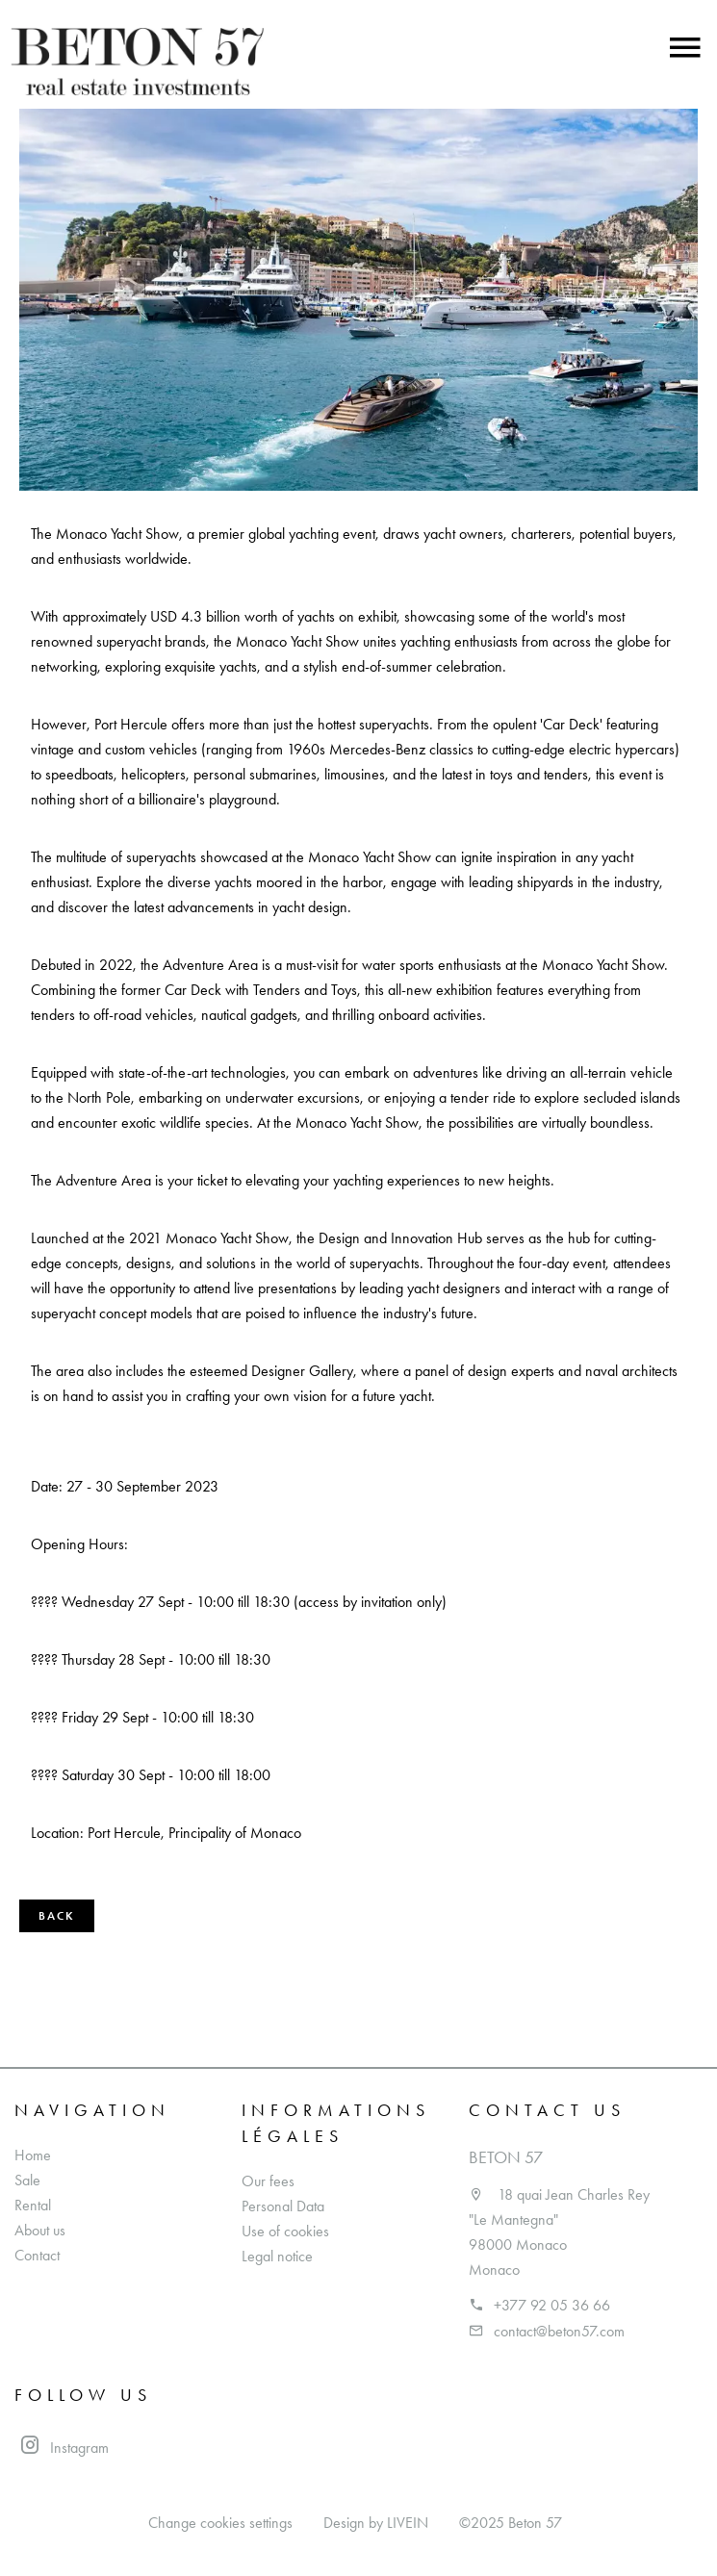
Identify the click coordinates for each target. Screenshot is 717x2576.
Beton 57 (506, 2157)
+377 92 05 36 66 (552, 2305)
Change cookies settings (220, 2522)
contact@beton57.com (559, 2331)
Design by (375, 2522)
